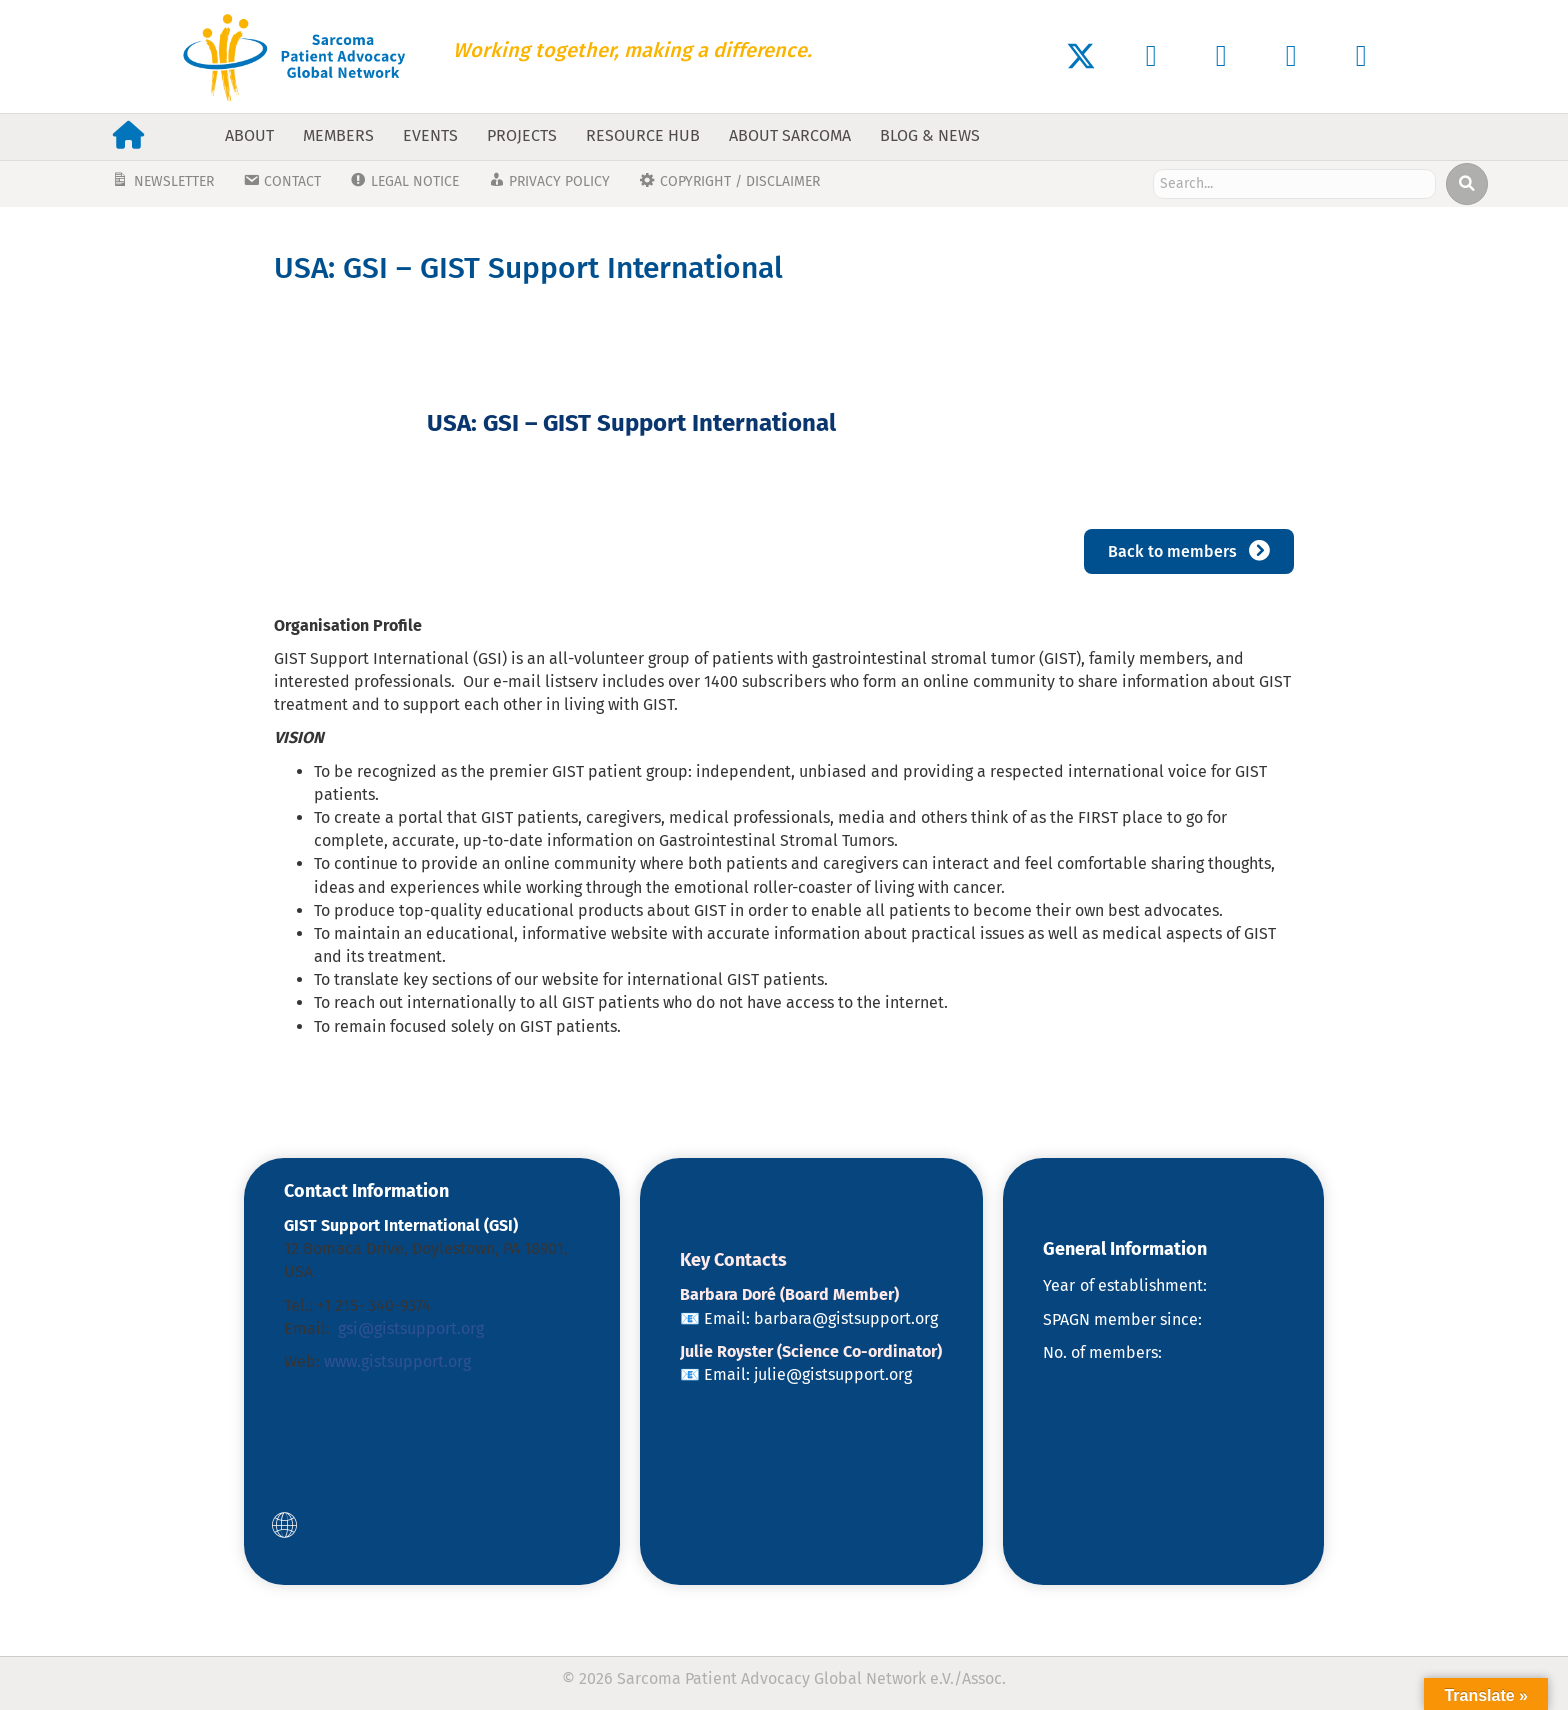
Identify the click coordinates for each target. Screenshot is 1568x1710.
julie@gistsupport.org (833, 1374)
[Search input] (1294, 184)
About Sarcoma (790, 135)
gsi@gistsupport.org (411, 1328)
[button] (1081, 56)
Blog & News (930, 135)
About (249, 135)
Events (430, 135)
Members (338, 135)
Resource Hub (643, 135)
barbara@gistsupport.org (846, 1318)
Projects (522, 135)
